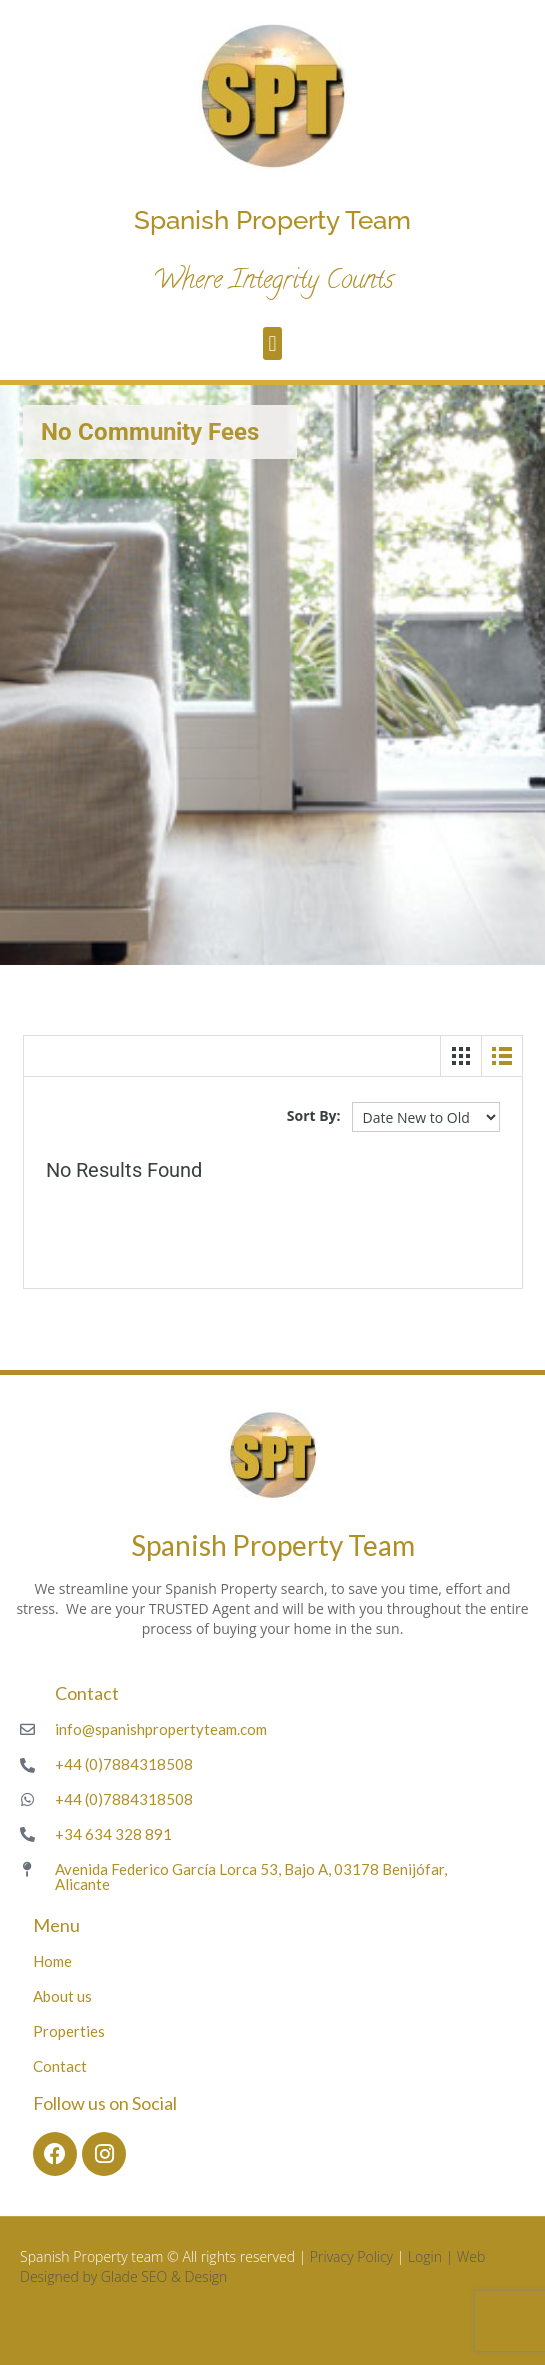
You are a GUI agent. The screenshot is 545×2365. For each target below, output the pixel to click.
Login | (432, 2256)
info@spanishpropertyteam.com (161, 1729)
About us (62, 1996)
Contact (60, 2066)
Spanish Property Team (272, 220)
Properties (69, 2031)
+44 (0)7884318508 (124, 1764)
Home (52, 1961)
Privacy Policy (351, 2256)
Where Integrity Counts (273, 282)
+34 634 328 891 (113, 1834)
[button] (272, 343)
